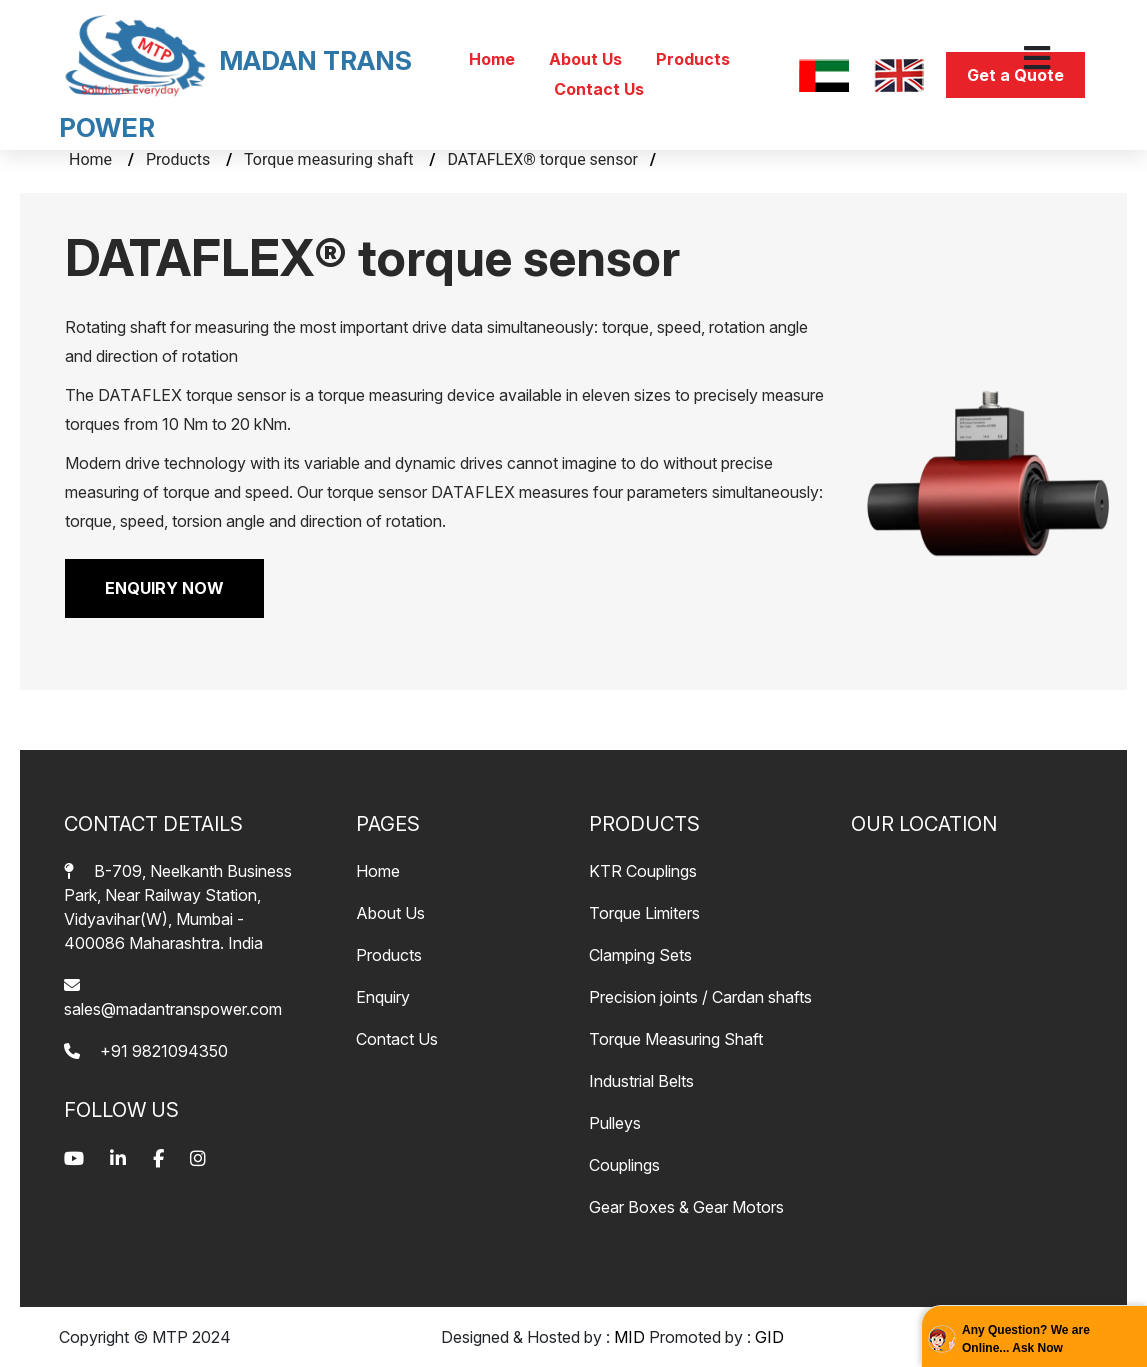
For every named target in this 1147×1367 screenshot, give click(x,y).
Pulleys (615, 1123)
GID (769, 1337)
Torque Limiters (644, 913)
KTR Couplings (643, 871)
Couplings (624, 1165)
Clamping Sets (640, 955)
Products (693, 59)
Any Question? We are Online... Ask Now (1026, 1339)
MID (629, 1337)
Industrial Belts (641, 1081)
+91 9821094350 (146, 1051)
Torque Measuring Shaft (676, 1039)
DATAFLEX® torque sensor (543, 159)
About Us (587, 59)
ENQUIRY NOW (164, 588)
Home (494, 59)
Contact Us (599, 89)
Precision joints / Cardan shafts (700, 997)
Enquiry (383, 997)
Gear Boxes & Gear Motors (686, 1207)
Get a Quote (1015, 75)
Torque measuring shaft (330, 159)
